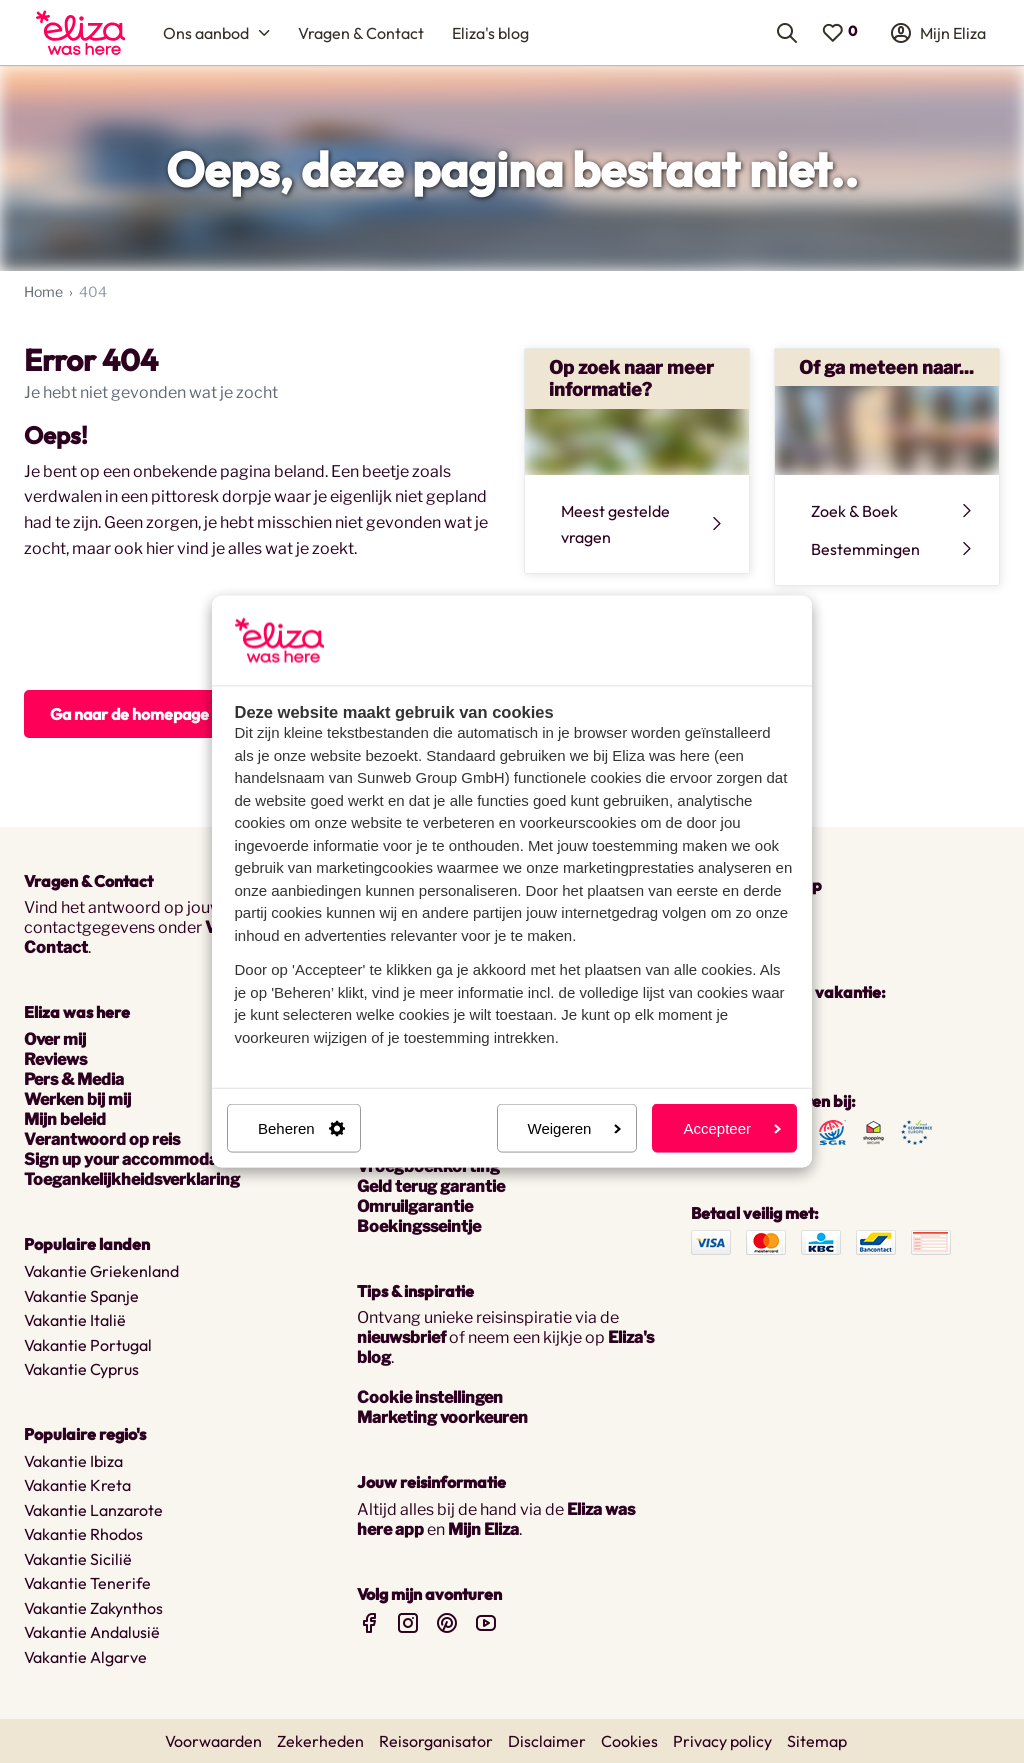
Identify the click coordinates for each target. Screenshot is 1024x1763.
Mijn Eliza (483, 1529)
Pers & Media (74, 1079)
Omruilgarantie (415, 1206)
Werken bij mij (77, 1099)
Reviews (55, 1059)
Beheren (301, 1128)
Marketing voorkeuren (442, 1417)
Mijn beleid (65, 1119)
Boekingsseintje (419, 1226)
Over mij (55, 1039)
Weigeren (575, 1128)
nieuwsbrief (401, 1337)
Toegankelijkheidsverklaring (132, 1179)
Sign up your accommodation (136, 1159)
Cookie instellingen (430, 1397)
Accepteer (732, 1128)
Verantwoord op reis (102, 1139)
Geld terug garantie (431, 1186)
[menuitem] (80, 32)
